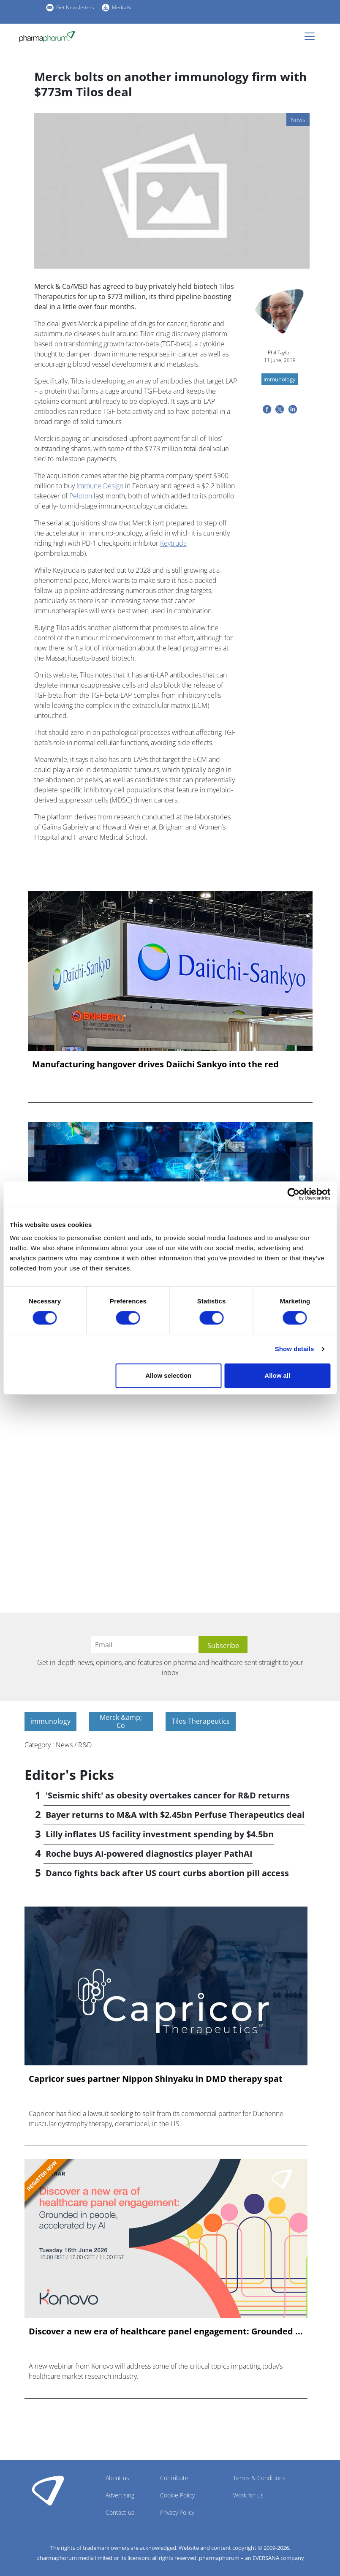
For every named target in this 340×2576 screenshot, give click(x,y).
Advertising (120, 2495)
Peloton (80, 496)
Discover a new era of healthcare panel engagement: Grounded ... (166, 2331)
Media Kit (122, 7)
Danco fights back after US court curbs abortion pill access (167, 1873)
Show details (294, 1348)
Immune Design (99, 485)
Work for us (248, 2495)
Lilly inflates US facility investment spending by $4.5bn (160, 1834)
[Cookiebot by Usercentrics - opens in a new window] (293, 1194)
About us (117, 2478)
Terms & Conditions (259, 2478)
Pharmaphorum (48, 2490)
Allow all (277, 1375)
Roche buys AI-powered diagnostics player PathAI (149, 1853)
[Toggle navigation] (312, 36)
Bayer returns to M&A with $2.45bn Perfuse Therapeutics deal (175, 1814)
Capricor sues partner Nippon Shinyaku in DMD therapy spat (156, 2079)
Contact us (120, 2512)
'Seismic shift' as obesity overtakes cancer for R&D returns (168, 1795)
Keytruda (173, 543)
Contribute (174, 2478)
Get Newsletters (75, 7)
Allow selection (168, 1375)
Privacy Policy (177, 2512)
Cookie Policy (177, 2495)
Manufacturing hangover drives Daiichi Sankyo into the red (155, 1064)
